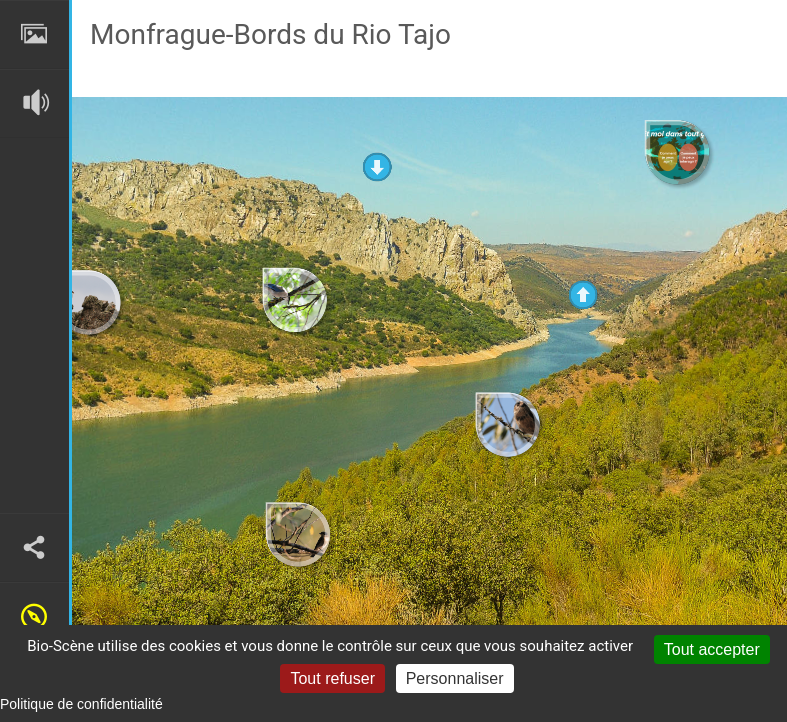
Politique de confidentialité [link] (81, 704)
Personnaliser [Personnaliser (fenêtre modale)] (455, 678)
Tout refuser (332, 678)
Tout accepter (712, 649)
